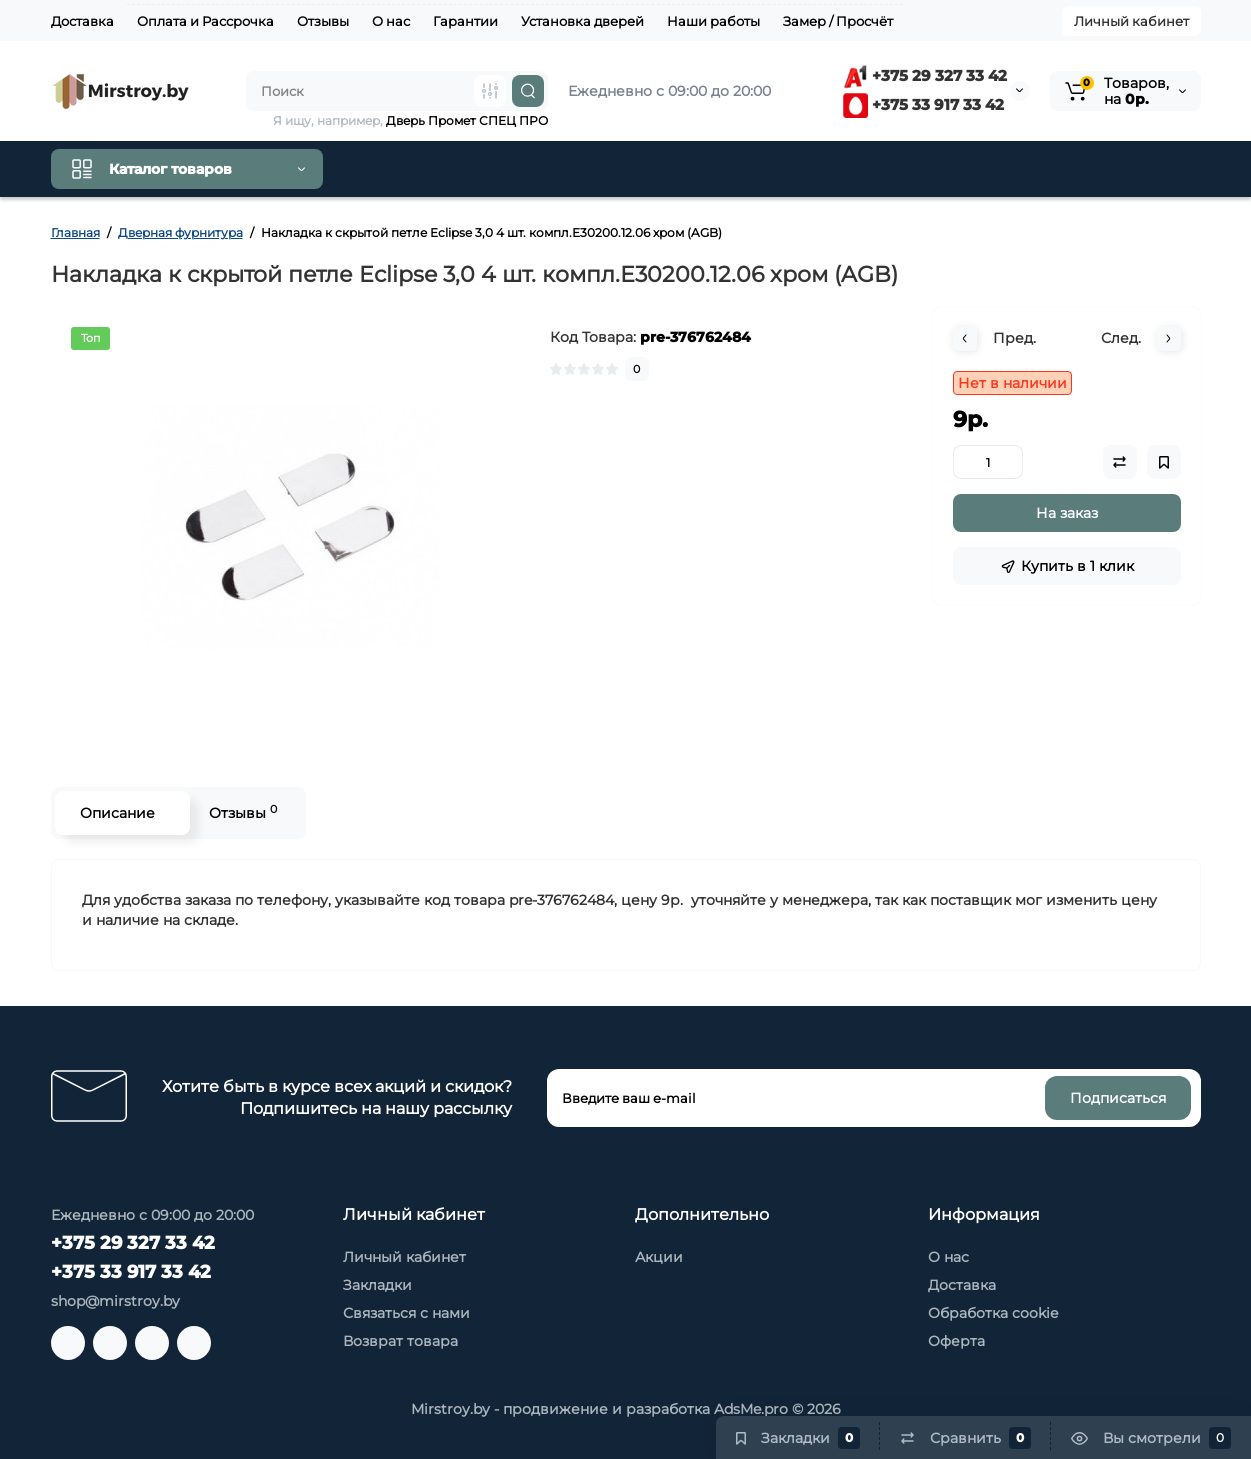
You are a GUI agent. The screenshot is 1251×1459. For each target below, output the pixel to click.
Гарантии (465, 21)
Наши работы (713, 21)
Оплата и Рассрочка (205, 21)
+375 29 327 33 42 (925, 75)
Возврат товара (400, 1341)
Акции (659, 1257)
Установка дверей (582, 21)
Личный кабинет (1131, 21)
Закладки (377, 1285)
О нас (391, 21)
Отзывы (323, 21)
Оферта (956, 1341)
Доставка (82, 21)
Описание (117, 813)
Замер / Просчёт (838, 21)
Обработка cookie (993, 1313)
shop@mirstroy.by (115, 1301)
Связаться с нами (406, 1313)
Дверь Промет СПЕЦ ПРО (467, 120)
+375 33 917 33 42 (923, 104)
